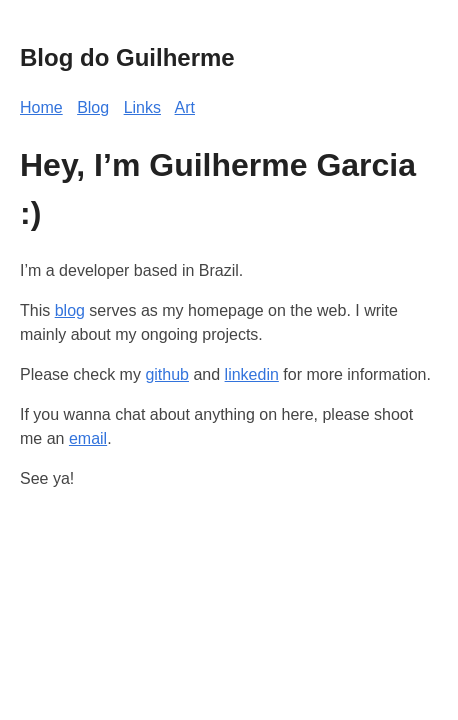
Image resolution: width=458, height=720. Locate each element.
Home (41, 107)
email (88, 438)
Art (185, 107)
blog (70, 310)
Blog (93, 107)
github (167, 374)
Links (142, 107)
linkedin (252, 374)
